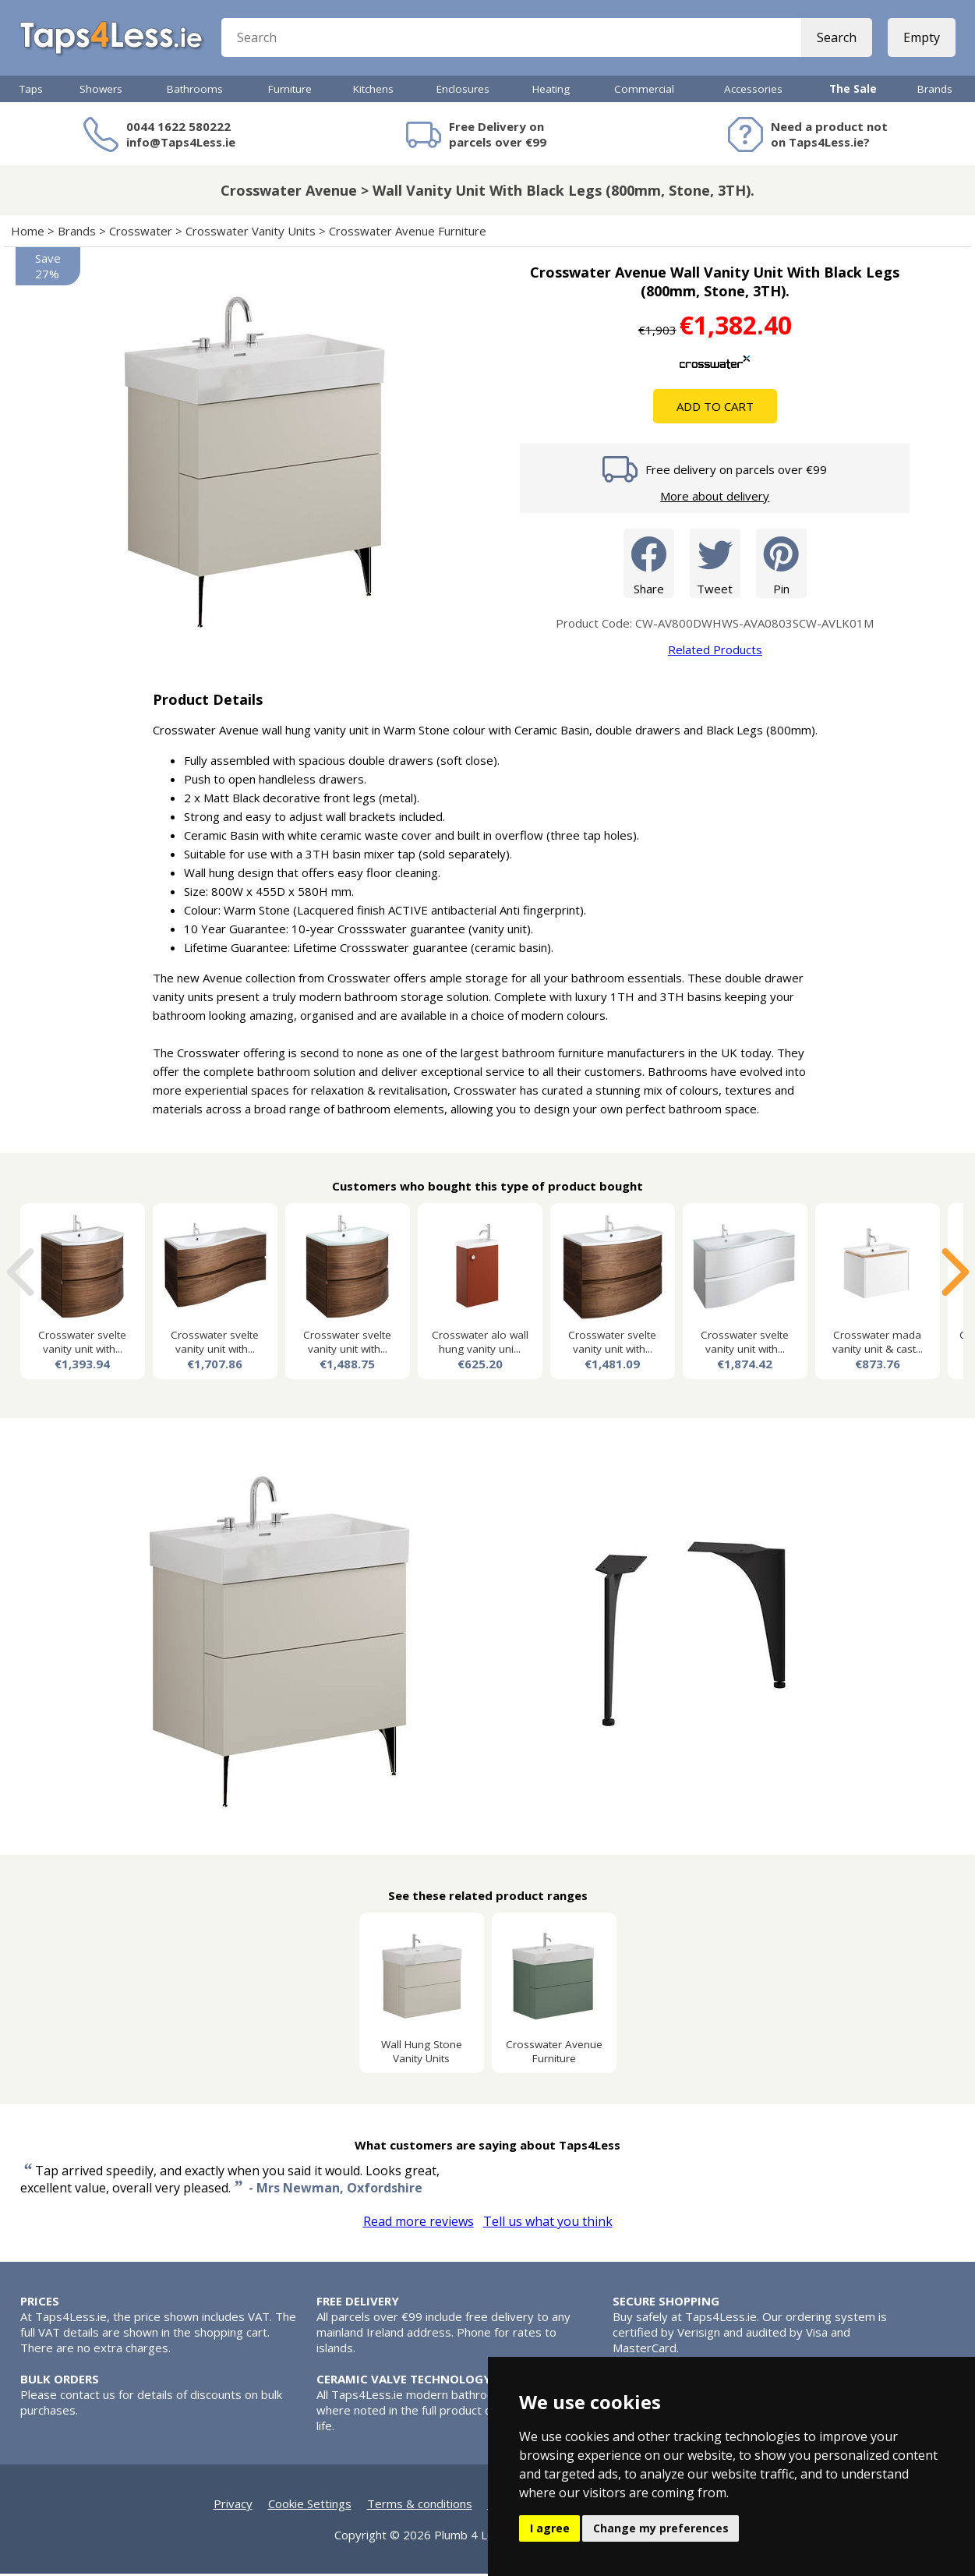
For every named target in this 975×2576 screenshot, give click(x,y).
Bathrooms (195, 91)
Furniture (290, 91)
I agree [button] (550, 2528)
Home (27, 233)
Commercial (644, 91)
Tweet (715, 565)
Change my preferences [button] (661, 2528)
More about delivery (714, 498)
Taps (31, 91)
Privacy (233, 2506)
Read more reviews (418, 2223)
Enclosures (462, 91)
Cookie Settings (309, 2506)
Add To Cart (715, 408)
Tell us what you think (548, 2223)
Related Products (715, 652)
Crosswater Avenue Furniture (407, 233)
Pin (781, 565)
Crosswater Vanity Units (250, 233)
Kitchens (373, 91)
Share (649, 565)
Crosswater (140, 233)
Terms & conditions (419, 2506)
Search (837, 39)
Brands (934, 91)
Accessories (753, 91)
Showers (100, 91)
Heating (551, 91)
